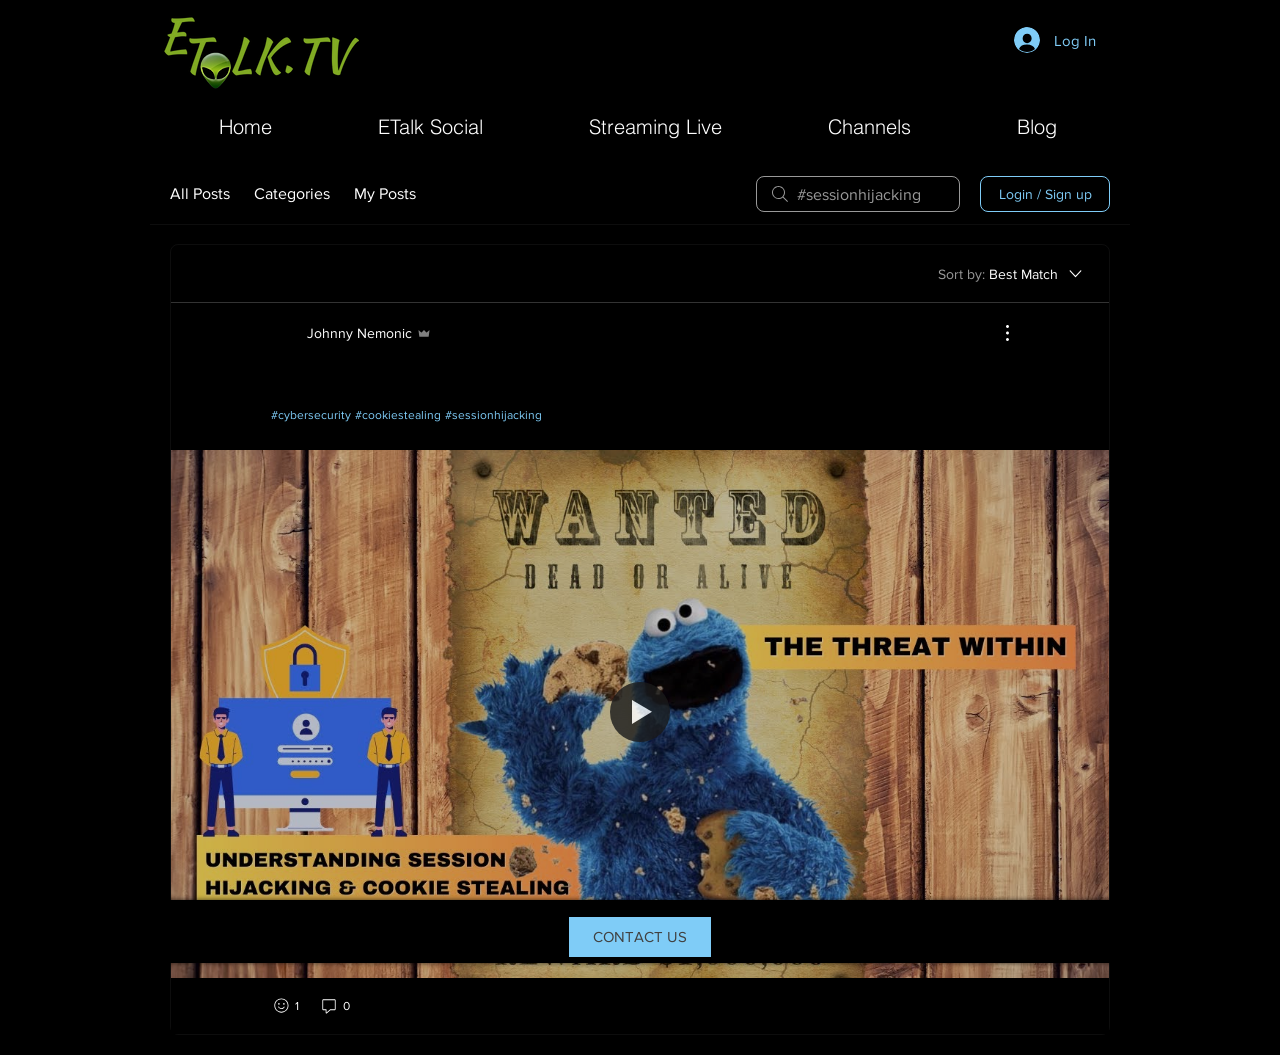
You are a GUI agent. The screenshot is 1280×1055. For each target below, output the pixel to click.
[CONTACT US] (640, 937)
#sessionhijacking (493, 415)
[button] (869, 124)
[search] (858, 194)
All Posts (200, 193)
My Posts (385, 193)
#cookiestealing (398, 415)
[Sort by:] (1011, 274)
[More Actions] (997, 333)
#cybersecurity (311, 415)
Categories (292, 193)
